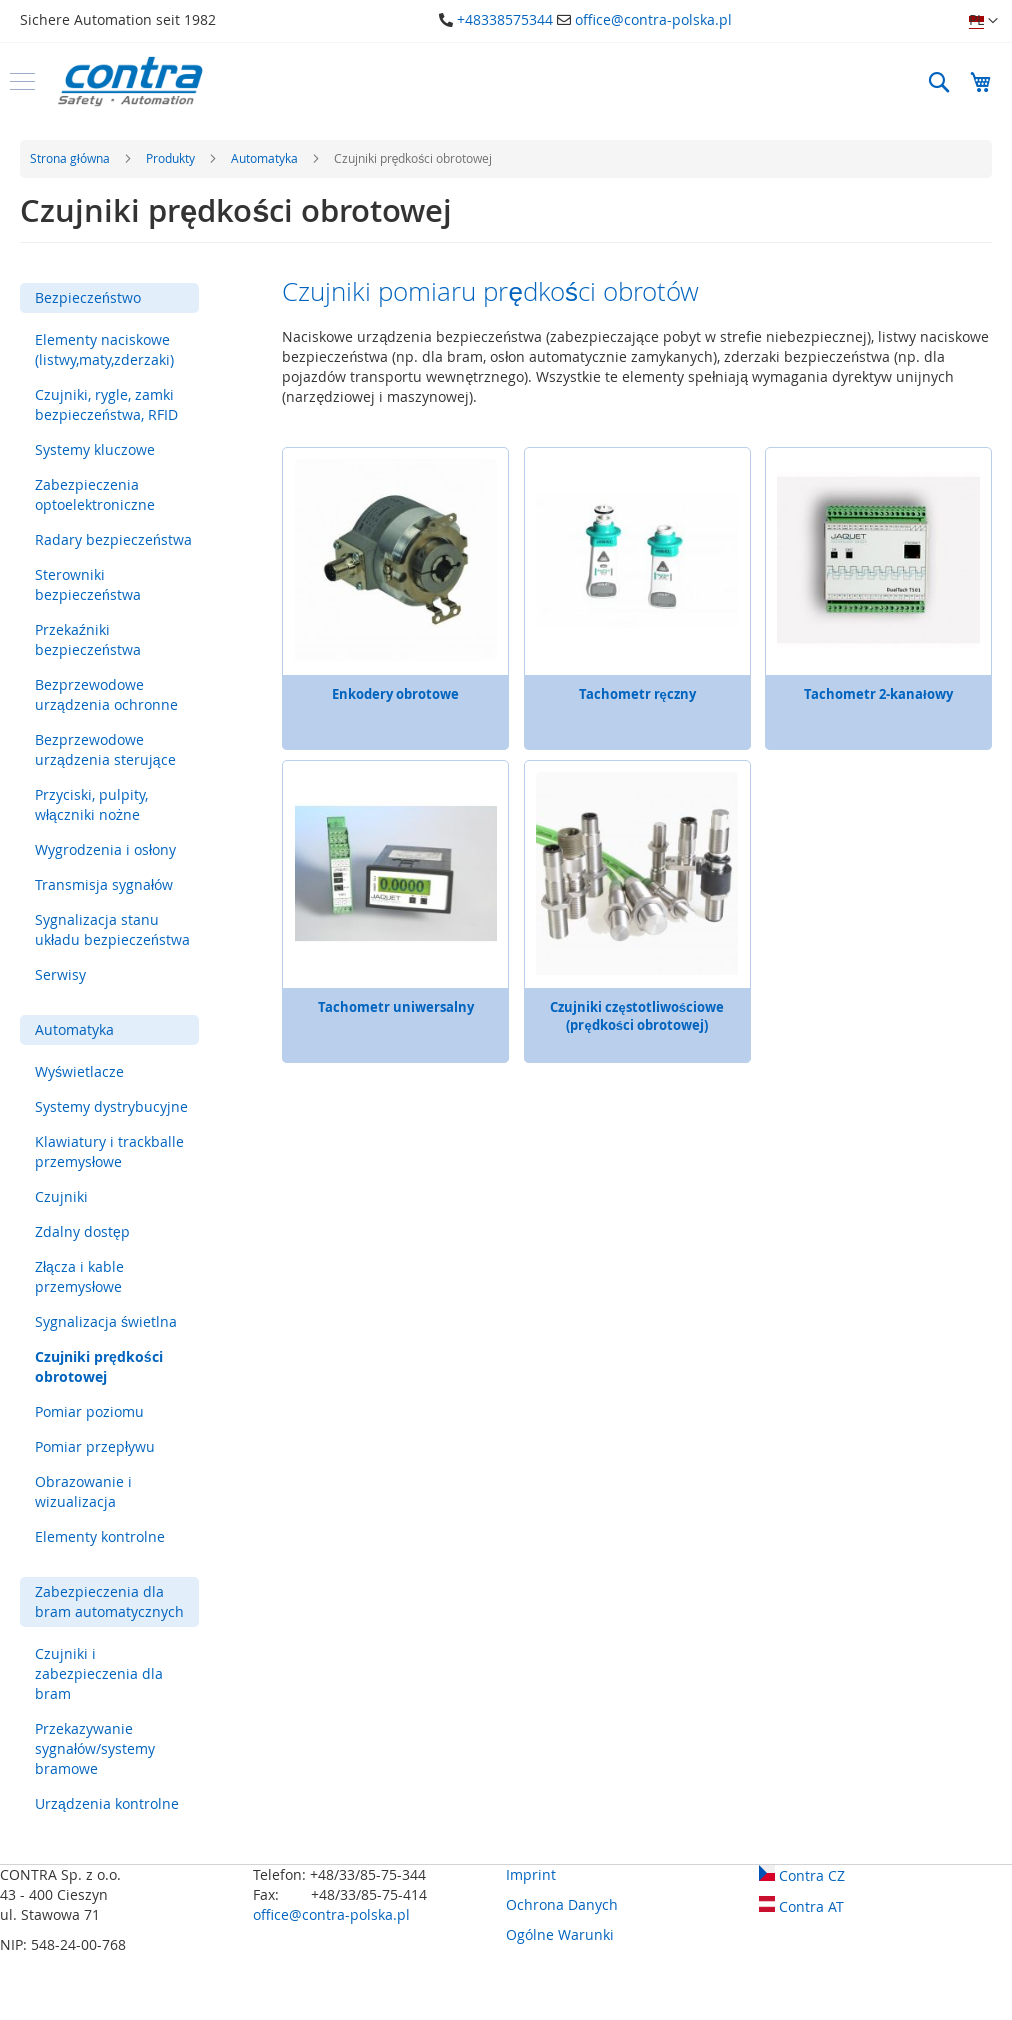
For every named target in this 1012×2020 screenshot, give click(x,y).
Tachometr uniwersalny (396, 1007)
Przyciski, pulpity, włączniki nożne (91, 804)
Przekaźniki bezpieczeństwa (88, 639)
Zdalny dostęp (82, 1231)
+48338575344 (505, 19)
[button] (983, 21)
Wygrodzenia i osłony (105, 849)
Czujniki (61, 1196)
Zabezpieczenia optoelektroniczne (95, 494)
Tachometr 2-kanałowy (878, 694)
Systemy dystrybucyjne (111, 1106)
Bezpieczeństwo (88, 297)
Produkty (172, 158)
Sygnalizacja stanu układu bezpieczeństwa (112, 929)
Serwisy (60, 974)
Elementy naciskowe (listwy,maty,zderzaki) (104, 349)
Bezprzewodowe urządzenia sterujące (105, 749)
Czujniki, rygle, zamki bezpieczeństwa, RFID (106, 404)
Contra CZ (802, 1875)
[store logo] (130, 81)
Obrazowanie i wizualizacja (83, 1491)
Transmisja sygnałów (104, 884)
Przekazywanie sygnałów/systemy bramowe (95, 1748)
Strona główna (71, 158)
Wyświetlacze (79, 1071)
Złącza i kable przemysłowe (79, 1276)
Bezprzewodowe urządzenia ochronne (106, 694)
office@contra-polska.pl (653, 19)
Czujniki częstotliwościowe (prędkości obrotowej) (636, 1016)
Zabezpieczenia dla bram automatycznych (109, 1601)
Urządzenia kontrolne (107, 1803)
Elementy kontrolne (100, 1536)
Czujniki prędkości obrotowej (99, 1366)
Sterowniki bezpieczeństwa (88, 584)
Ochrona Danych (562, 1904)
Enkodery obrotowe (395, 694)
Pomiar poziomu (89, 1411)
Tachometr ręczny (637, 694)
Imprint (531, 1874)
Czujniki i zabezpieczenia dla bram (99, 1673)
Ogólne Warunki (560, 1934)
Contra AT (801, 1906)
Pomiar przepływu (95, 1446)
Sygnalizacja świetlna (106, 1321)
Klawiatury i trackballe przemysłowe (109, 1151)
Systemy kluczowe (95, 449)
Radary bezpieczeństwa (113, 539)
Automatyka (266, 158)
